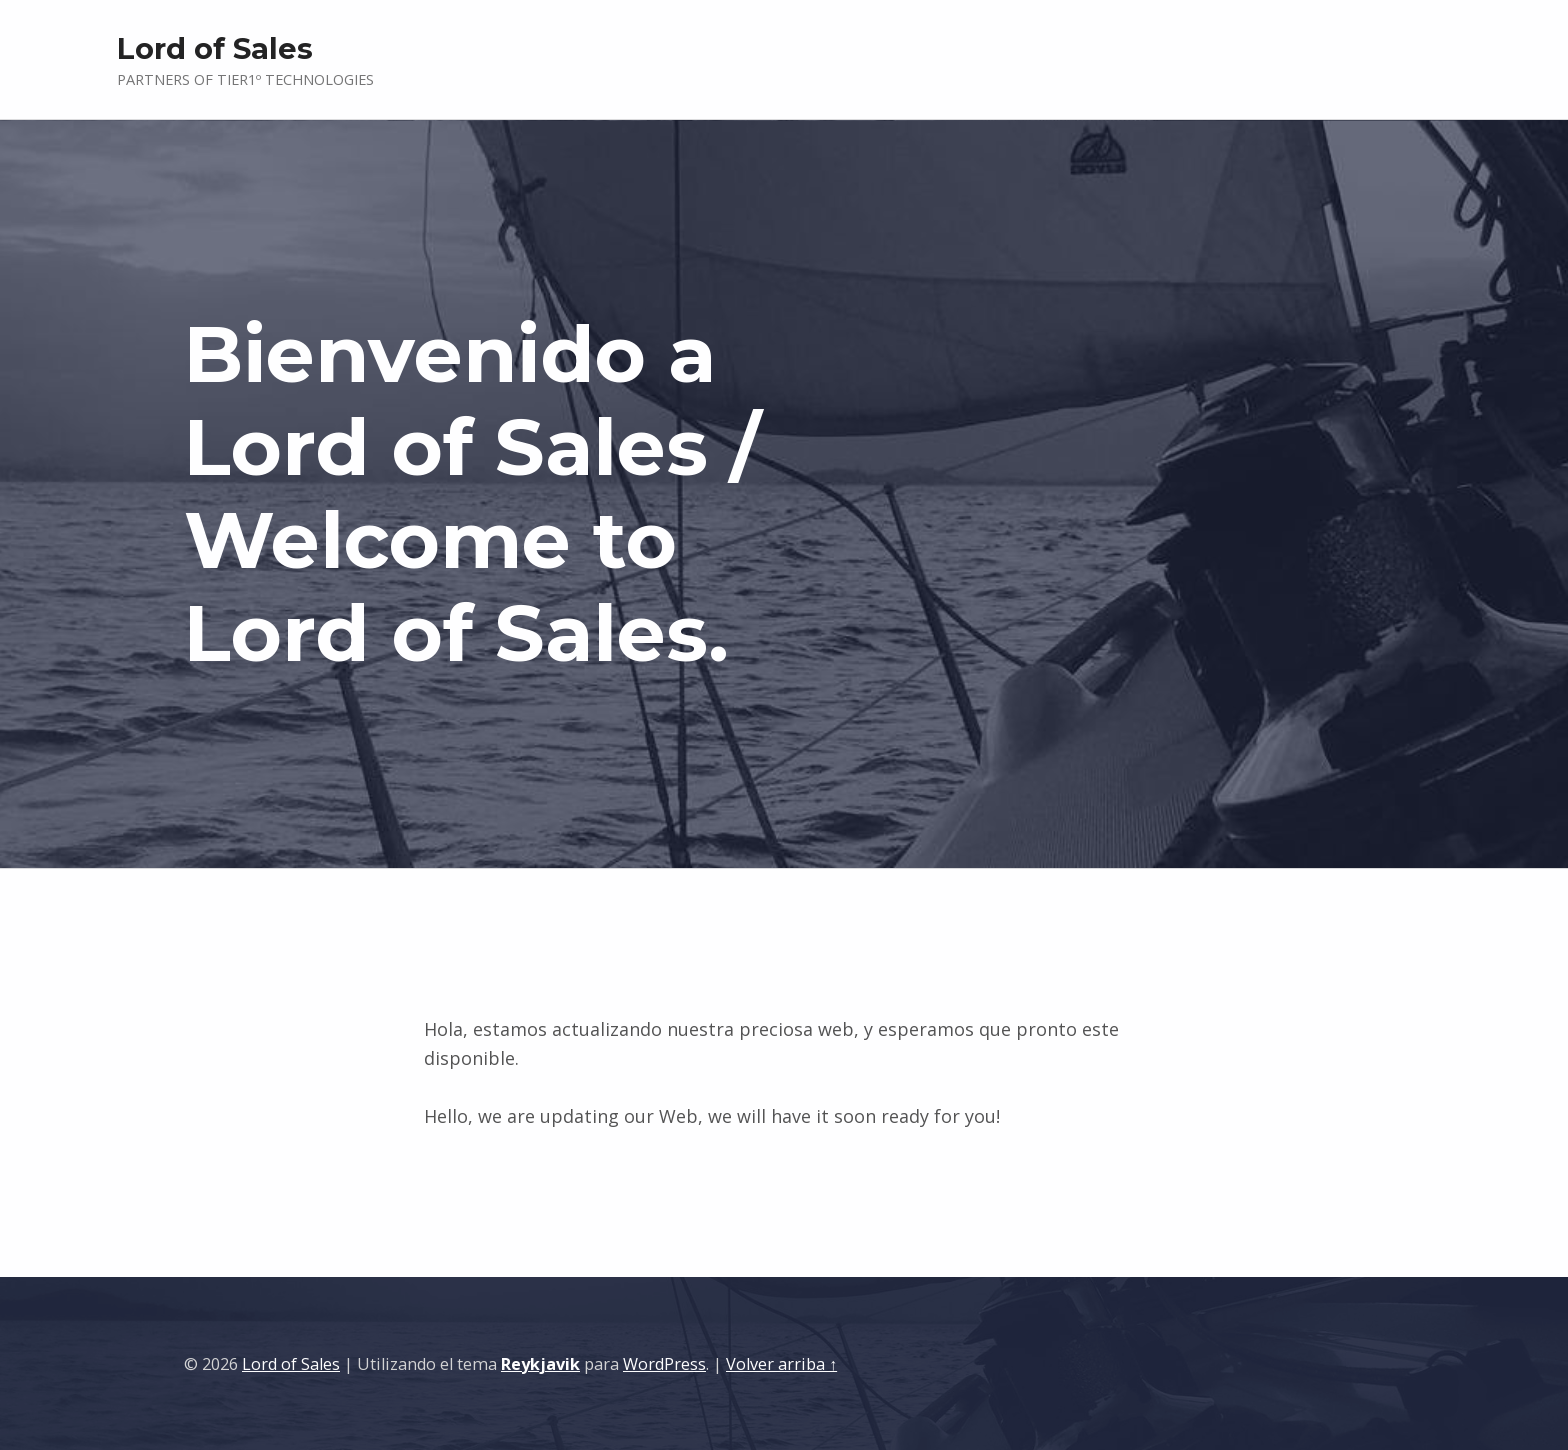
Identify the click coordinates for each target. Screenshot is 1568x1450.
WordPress (664, 1364)
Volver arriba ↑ (781, 1364)
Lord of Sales (291, 1364)
